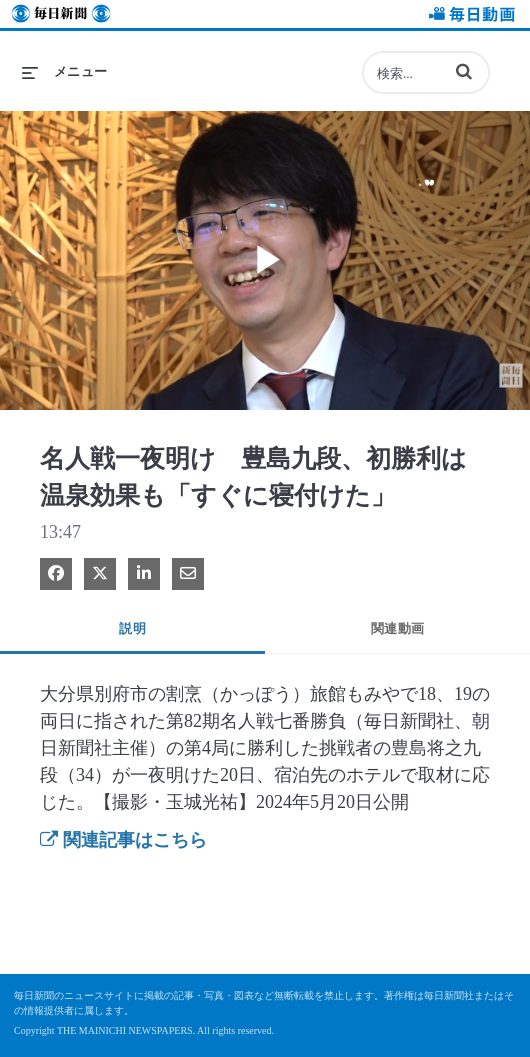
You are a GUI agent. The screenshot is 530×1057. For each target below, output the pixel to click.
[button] (464, 71)
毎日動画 (469, 16)
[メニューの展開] (65, 72)
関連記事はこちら (123, 840)
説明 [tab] (132, 628)
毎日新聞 (61, 16)
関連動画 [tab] (398, 628)
